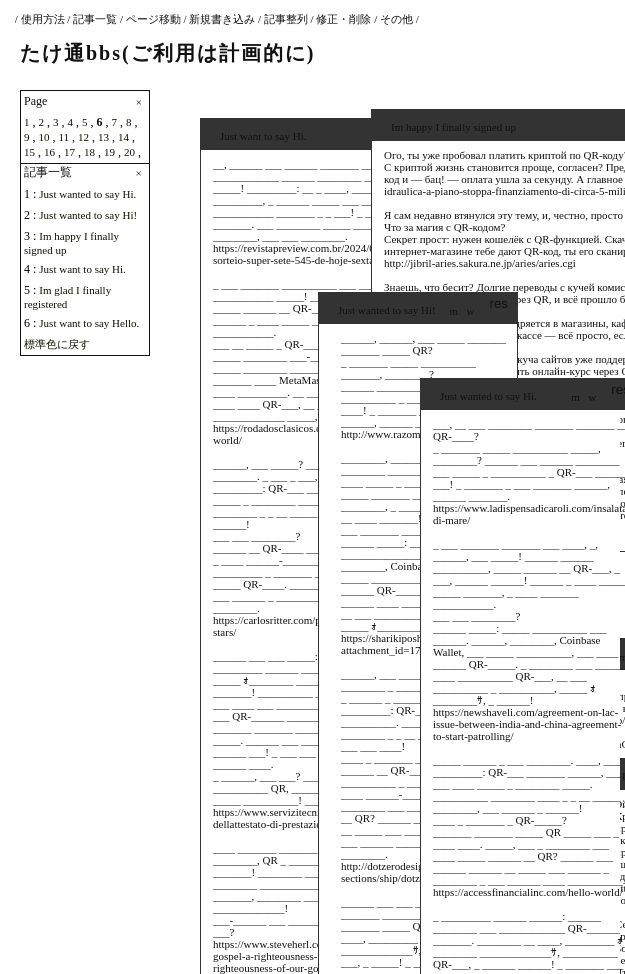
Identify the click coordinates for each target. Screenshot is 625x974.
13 (103, 137)
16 (49, 152)
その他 (396, 19)
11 (64, 137)
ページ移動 (153, 19)
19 (109, 152)
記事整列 (286, 19)
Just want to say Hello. (89, 323)
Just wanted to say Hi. (87, 194)
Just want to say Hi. (82, 269)
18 (89, 152)
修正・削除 (343, 19)
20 (129, 152)
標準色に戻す (57, 344)
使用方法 (43, 19)
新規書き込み (222, 19)
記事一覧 (95, 19)
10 (44, 137)
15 (29, 152)
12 (83, 137)
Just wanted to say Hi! (88, 215)
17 (69, 152)
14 (123, 137)
